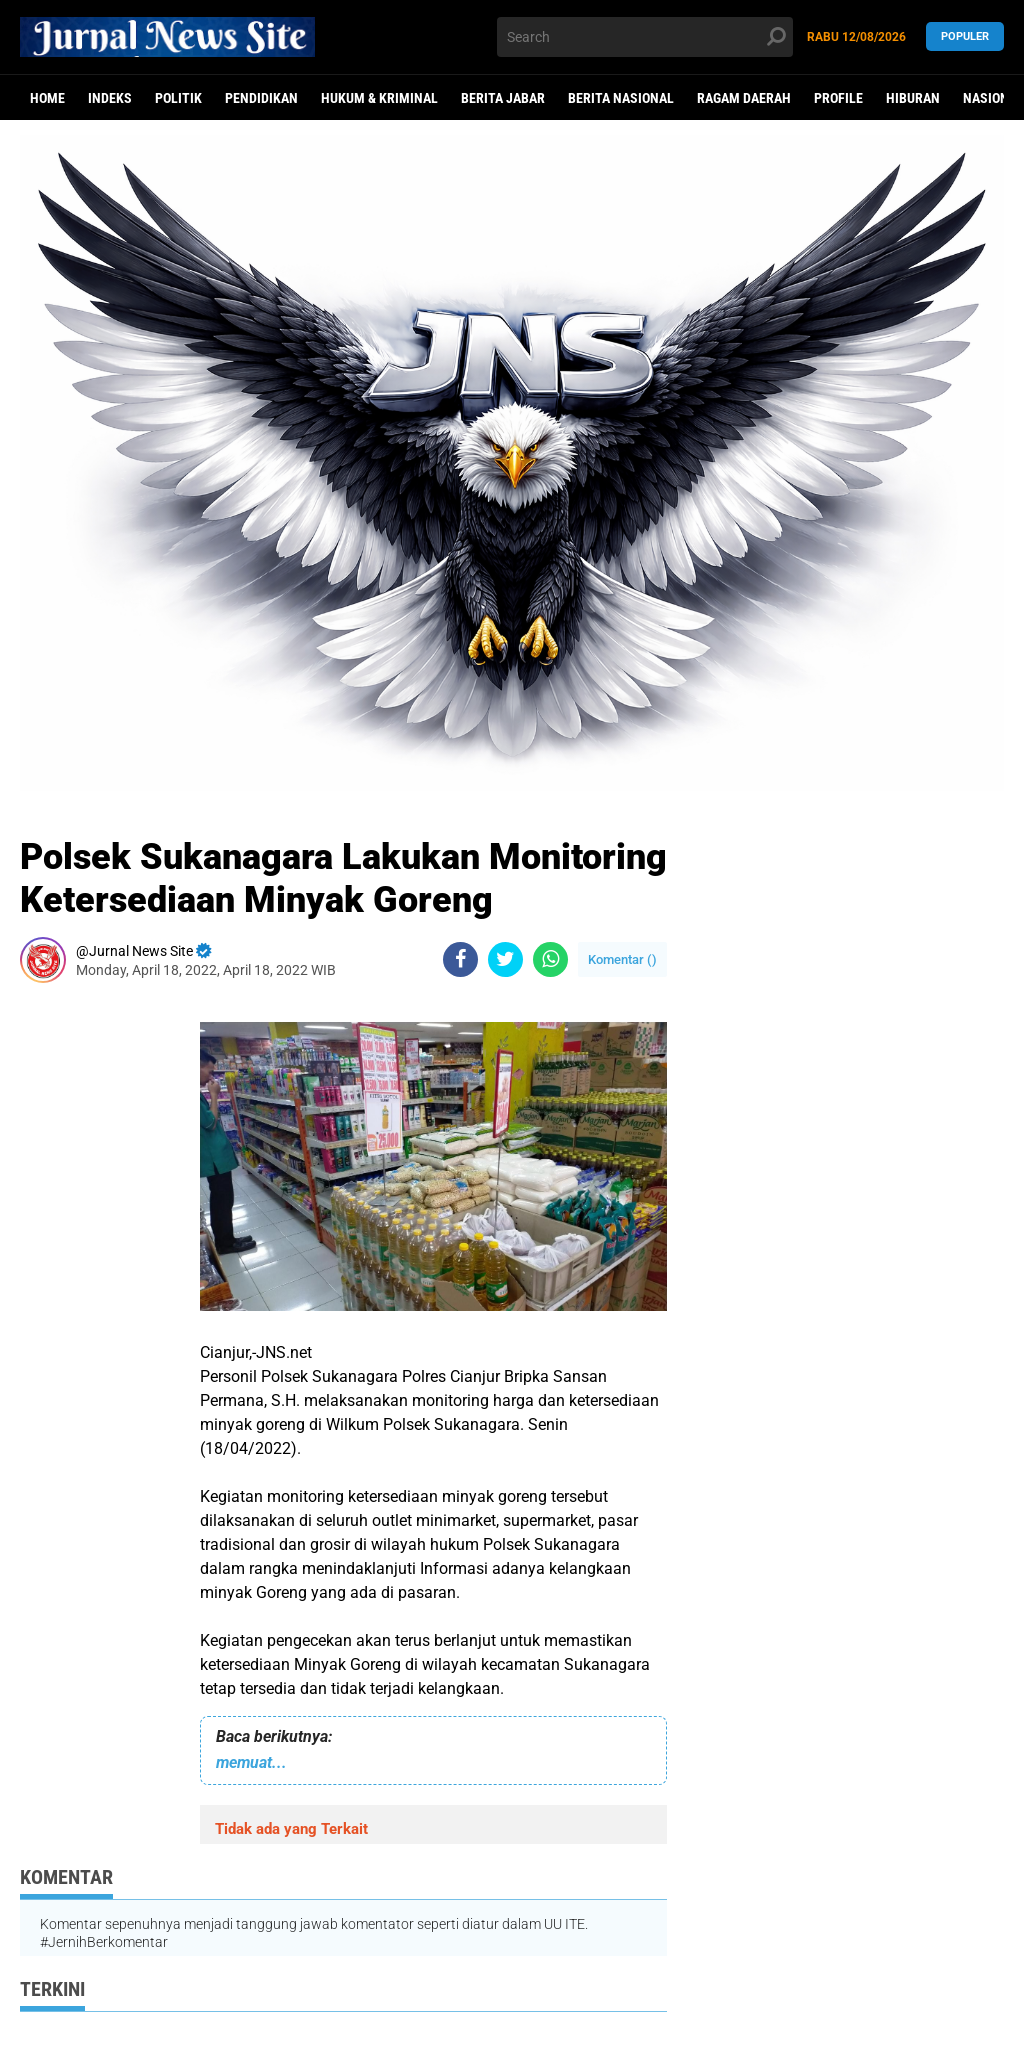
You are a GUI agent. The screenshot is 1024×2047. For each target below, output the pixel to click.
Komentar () (622, 959)
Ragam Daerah (744, 98)
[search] (644, 37)
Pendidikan (261, 98)
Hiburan (913, 98)
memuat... (251, 1762)
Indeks (110, 98)
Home (47, 98)
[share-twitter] (505, 959)
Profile (838, 98)
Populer (965, 36)
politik (178, 98)
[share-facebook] (460, 959)
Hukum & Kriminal (379, 98)
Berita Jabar (503, 98)
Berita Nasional (621, 98)
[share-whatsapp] (550, 959)
